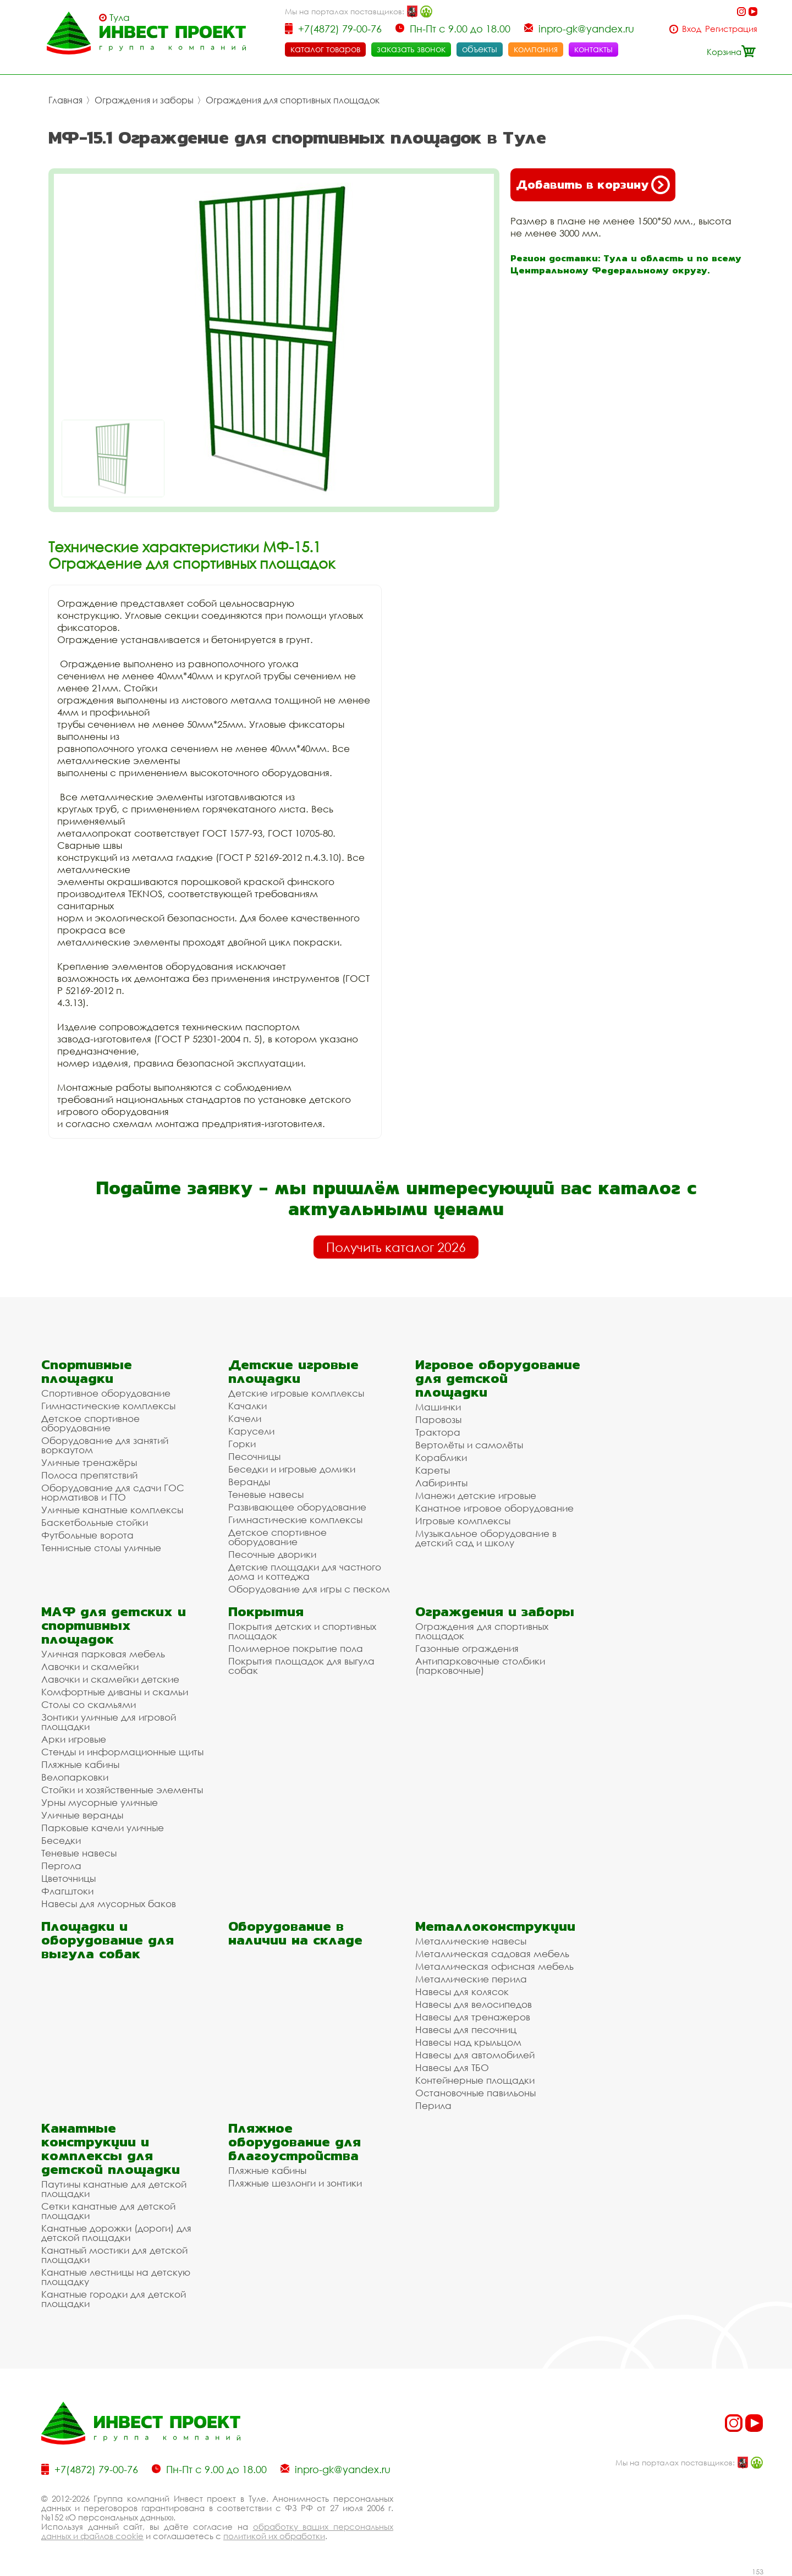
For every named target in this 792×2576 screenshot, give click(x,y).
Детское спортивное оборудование (90, 1423)
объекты (479, 48)
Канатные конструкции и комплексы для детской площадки (110, 2148)
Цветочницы (68, 1878)
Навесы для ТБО (452, 2067)
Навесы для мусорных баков (108, 1903)
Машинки (438, 1406)
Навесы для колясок (462, 1991)
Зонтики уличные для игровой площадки (108, 1721)
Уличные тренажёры (89, 1462)
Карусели (251, 1431)
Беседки (61, 1840)
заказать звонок (411, 48)
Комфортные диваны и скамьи (114, 1691)
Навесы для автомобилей (475, 2054)
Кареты (432, 1470)
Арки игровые (73, 1739)
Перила (433, 2105)
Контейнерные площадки (475, 2080)
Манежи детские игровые (475, 1495)
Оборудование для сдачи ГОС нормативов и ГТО (112, 1492)
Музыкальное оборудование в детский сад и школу (486, 1538)
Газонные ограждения (467, 1648)
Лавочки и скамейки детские (110, 1679)
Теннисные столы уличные (101, 1547)
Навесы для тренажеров (472, 2017)
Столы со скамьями (88, 1704)
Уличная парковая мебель (103, 1653)
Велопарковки (74, 1777)
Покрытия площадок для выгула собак (301, 1665)
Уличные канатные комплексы (112, 1509)
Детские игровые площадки (293, 1371)
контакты (593, 48)
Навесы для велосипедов (473, 2004)
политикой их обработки (274, 2536)
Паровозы (438, 1419)
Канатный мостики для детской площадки (114, 2254)
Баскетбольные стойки (94, 1522)
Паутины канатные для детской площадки (113, 2188)
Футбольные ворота (87, 1535)
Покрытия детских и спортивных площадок (302, 1631)
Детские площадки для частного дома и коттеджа (304, 1571)
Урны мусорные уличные (99, 1802)
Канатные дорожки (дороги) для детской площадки (116, 2232)
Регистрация (731, 29)
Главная (65, 100)
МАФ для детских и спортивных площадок (113, 1625)
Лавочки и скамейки (90, 1666)
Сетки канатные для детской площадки (108, 2210)
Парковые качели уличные (102, 1827)
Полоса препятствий (89, 1475)
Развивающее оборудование (297, 1507)
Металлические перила (471, 1979)
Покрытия (266, 1611)
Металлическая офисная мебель (494, 1966)
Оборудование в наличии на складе (295, 1933)
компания (536, 48)
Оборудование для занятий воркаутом (104, 1445)
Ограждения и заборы (144, 100)
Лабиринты (441, 1482)
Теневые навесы (266, 1494)
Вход (691, 29)
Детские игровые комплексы (296, 1393)
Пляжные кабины (80, 1764)
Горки (242, 1443)
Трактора (437, 1432)
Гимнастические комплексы (108, 1405)
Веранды (249, 1481)
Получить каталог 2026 (396, 1247)
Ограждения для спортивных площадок (293, 100)
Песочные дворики (272, 1554)
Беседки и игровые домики (291, 1469)
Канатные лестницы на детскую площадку (115, 2276)
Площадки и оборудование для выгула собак (107, 1939)
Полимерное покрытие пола (295, 1648)
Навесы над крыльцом (468, 2042)
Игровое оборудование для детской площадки (497, 1378)
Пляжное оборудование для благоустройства (294, 2141)
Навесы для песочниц (465, 2029)
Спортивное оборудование (105, 1393)
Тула (119, 17)
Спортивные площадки (86, 1371)
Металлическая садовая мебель (492, 1953)
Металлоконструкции (495, 1926)
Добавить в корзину (593, 184)
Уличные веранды (82, 1815)
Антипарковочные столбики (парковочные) (480, 1665)
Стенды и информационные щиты (122, 1751)
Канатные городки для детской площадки (113, 2298)
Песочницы (254, 1456)
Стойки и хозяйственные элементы (122, 1789)
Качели (244, 1418)
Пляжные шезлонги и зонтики (295, 2183)
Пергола (61, 1865)
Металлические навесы (470, 1941)
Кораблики (441, 1457)
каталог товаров (325, 48)
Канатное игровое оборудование (494, 1508)
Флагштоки (67, 1891)
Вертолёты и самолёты (469, 1444)
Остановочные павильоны (475, 2092)
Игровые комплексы (462, 1520)
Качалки (247, 1405)
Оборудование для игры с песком (309, 1589)
